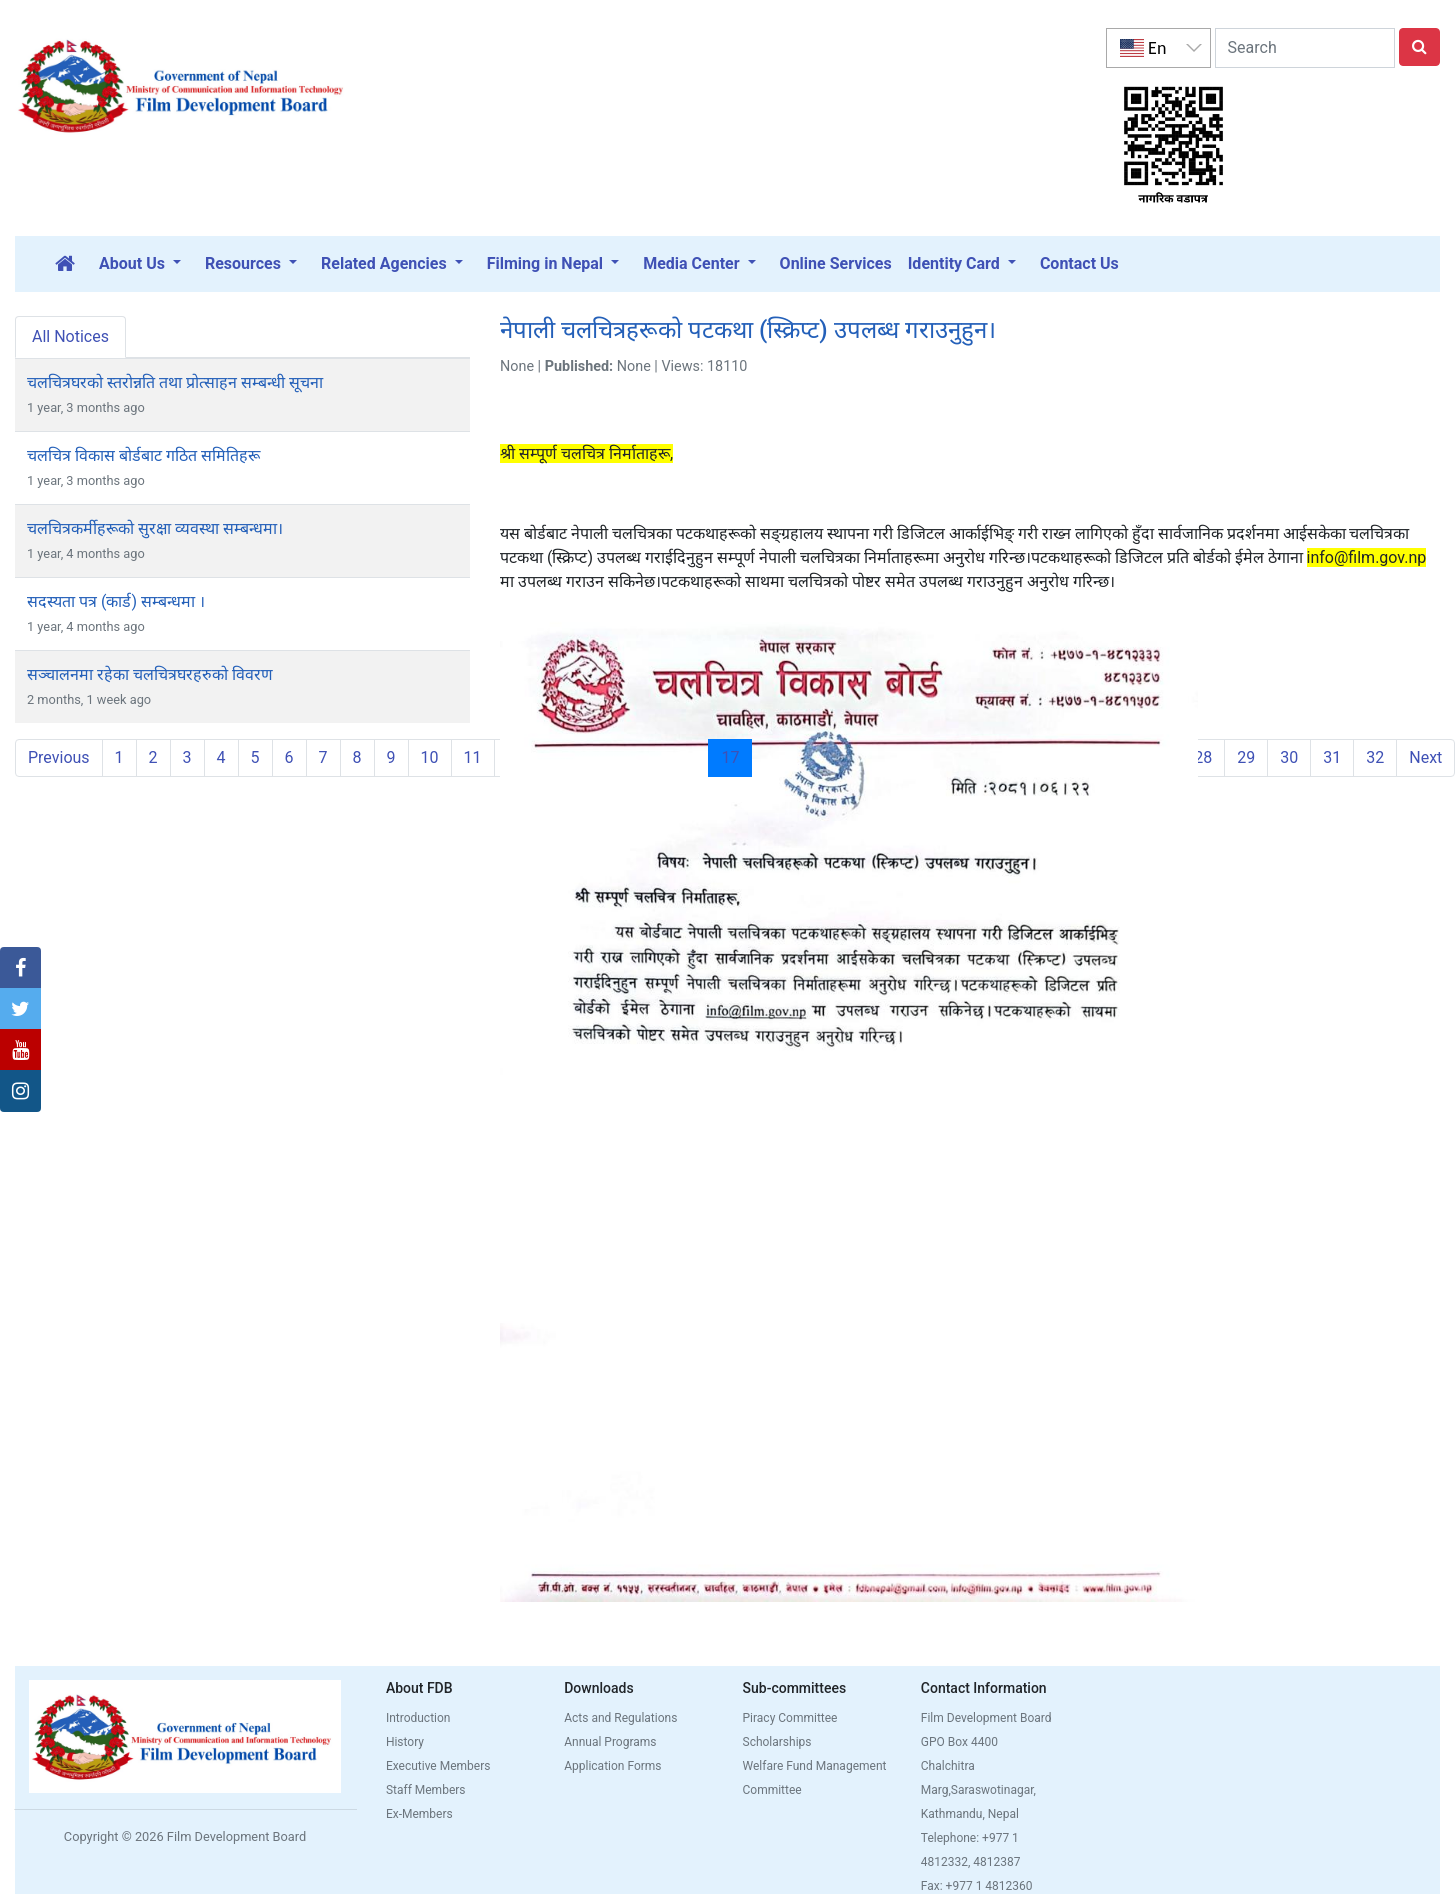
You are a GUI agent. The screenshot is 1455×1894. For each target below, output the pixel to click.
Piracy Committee (790, 1718)
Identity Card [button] (956, 263)
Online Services (836, 263)
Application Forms (612, 1766)
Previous (59, 757)
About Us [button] (134, 263)
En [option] (1143, 48)
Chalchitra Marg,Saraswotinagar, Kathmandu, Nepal (978, 1790)
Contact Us (1079, 263)
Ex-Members (419, 1814)
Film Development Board (986, 1718)
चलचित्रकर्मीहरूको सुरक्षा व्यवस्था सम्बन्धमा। (155, 528)
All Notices (70, 336)
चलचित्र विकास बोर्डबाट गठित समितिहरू (143, 455)
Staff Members (426, 1790)
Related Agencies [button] (386, 263)
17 (736, 757)
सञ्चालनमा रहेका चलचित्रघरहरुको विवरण (150, 674)
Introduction (418, 1718)
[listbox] (1158, 48)
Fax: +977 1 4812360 (977, 1886)
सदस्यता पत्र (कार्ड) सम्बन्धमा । (116, 601)
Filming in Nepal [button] (547, 263)
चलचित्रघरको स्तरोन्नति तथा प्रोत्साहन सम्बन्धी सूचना (175, 382)
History (405, 1742)
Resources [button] (245, 263)
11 (473, 757)
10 (430, 757)
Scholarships (777, 1742)
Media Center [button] (693, 263)
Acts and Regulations (620, 1718)
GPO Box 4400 (959, 1742)
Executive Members (438, 1766)
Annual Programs (610, 1742)
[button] (20, 968)
